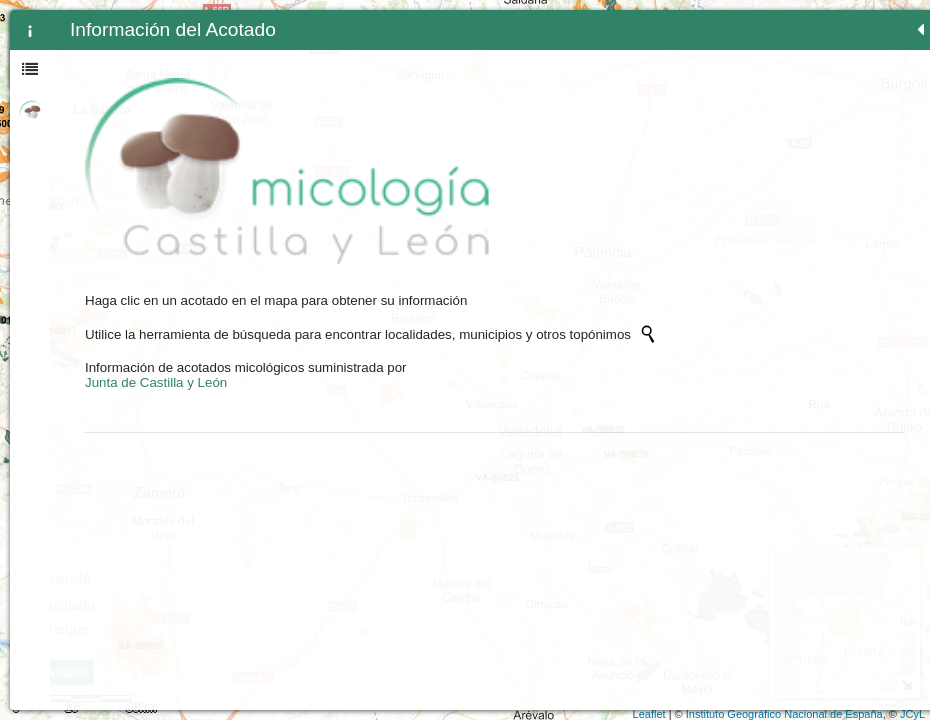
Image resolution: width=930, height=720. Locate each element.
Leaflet (649, 714)
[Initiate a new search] (163, 267)
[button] (338, 183)
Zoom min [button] (338, 75)
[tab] (30, 30)
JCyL (912, 714)
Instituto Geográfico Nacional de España (784, 714)
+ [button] (338, 23)
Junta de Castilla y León (156, 331)
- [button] (338, 49)
